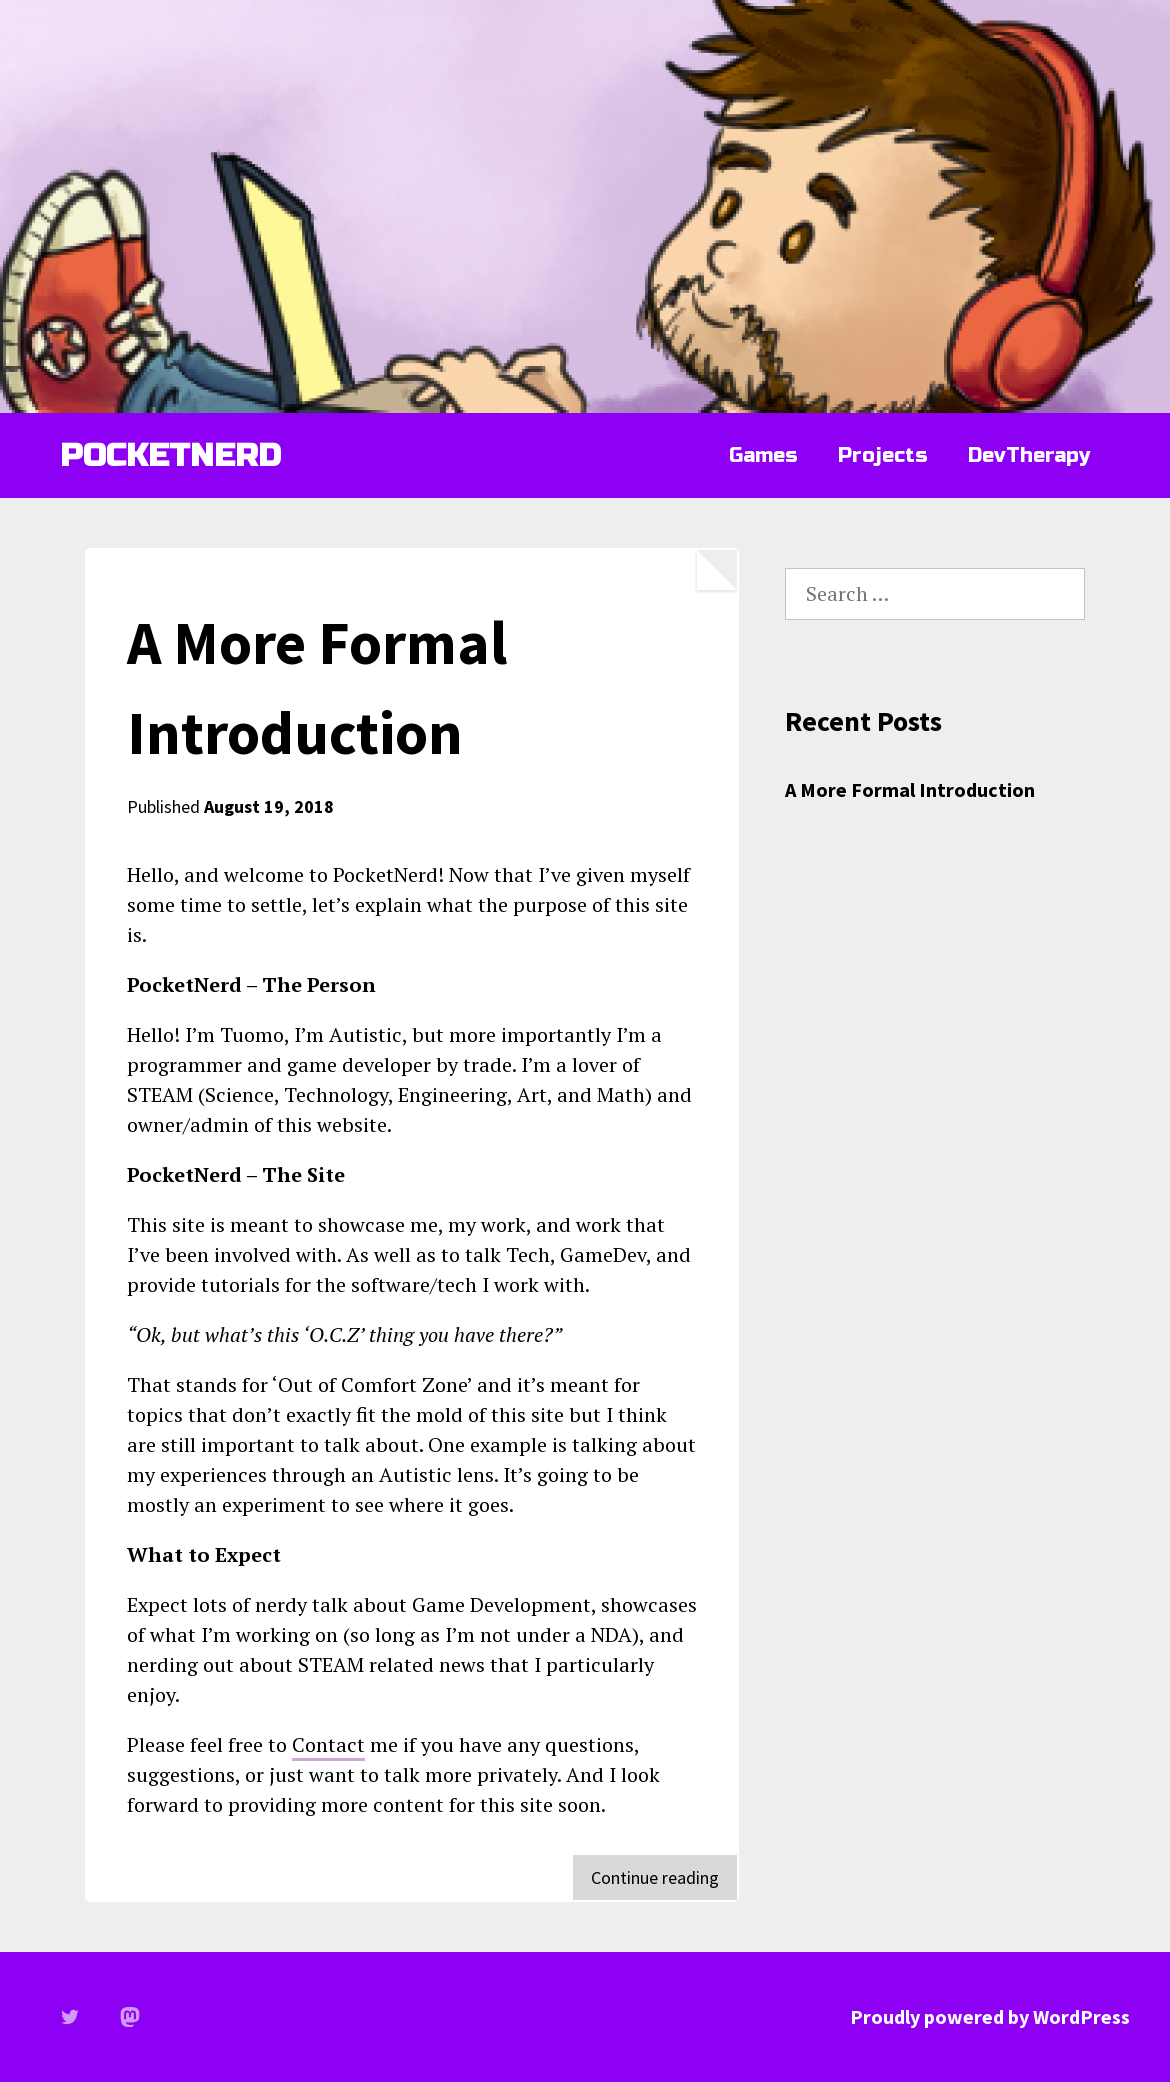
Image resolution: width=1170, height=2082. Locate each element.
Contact (328, 1744)
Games (763, 455)
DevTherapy (1029, 455)
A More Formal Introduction (910, 789)
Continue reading (664, 1882)
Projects (883, 455)
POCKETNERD (170, 455)
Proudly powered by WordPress (990, 2016)
